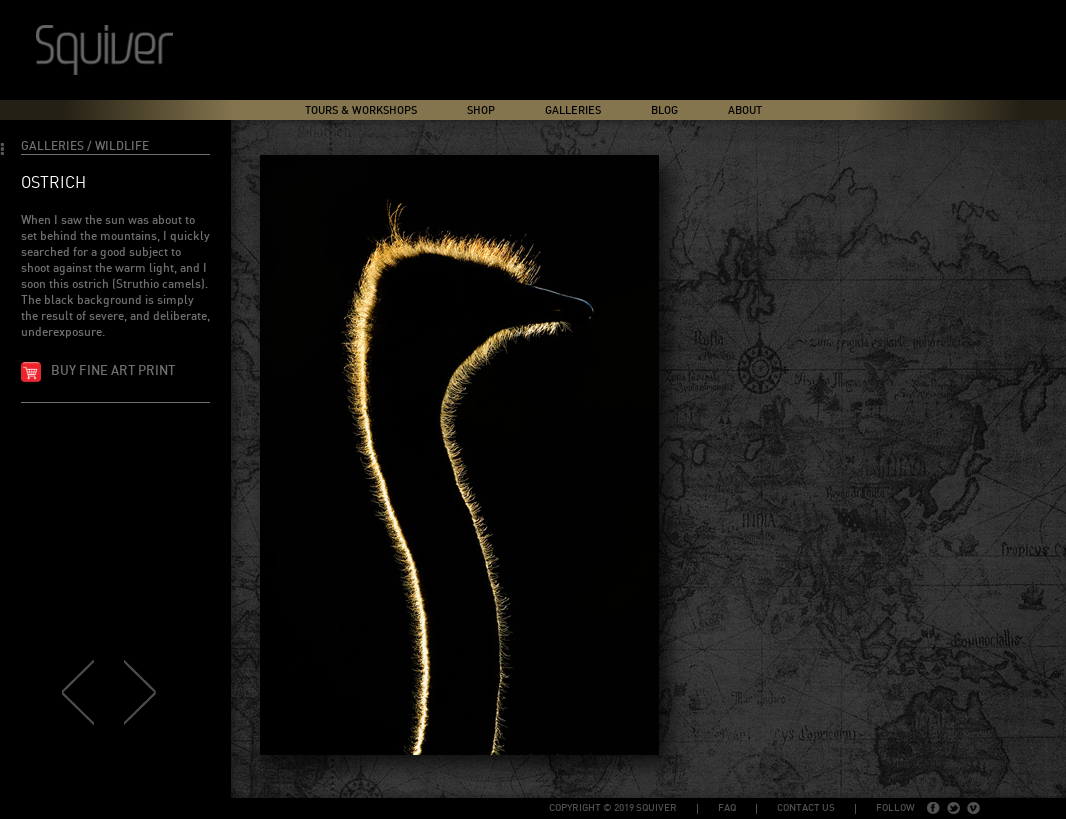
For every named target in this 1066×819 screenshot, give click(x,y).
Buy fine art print (113, 371)
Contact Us (806, 808)
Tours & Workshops (361, 110)
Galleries (573, 110)
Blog (664, 110)
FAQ (727, 808)
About (745, 110)
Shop (481, 110)
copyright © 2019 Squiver (613, 808)
